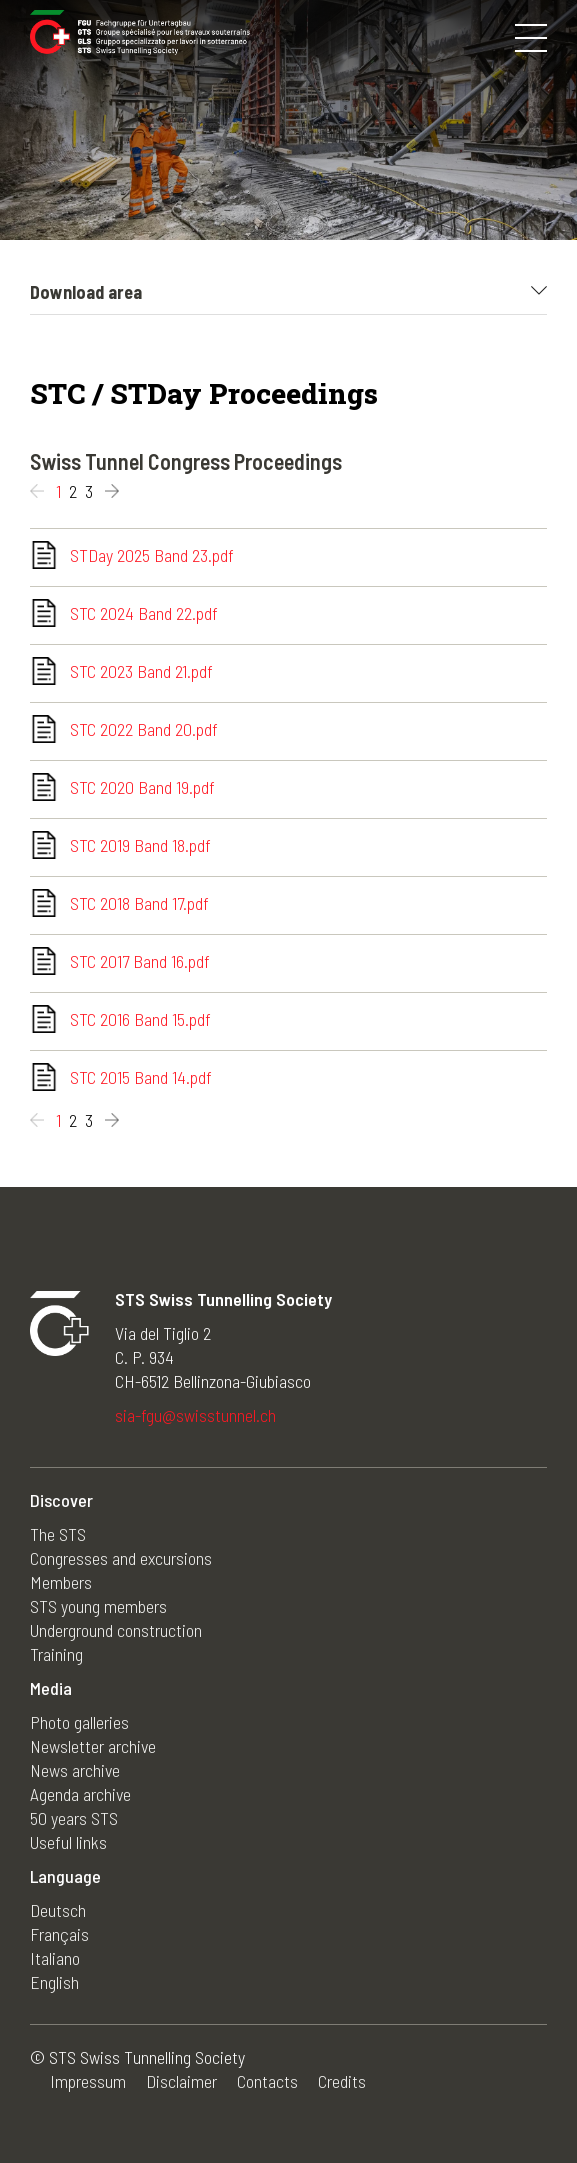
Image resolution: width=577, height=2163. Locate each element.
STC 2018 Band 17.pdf (139, 903)
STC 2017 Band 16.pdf (140, 961)
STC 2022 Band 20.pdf (144, 729)
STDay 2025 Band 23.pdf (152, 555)
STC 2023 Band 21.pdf (141, 671)
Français (59, 1934)
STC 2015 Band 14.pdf (141, 1077)
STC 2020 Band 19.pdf (142, 787)
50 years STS (74, 1818)
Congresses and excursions (121, 1558)
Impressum (88, 2081)
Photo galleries (79, 1722)
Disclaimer (181, 2081)
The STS (58, 1534)
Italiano (55, 1958)
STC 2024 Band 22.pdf (144, 613)
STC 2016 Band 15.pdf (140, 1019)
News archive (75, 1770)
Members (61, 1582)
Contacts (267, 2081)
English (54, 1982)
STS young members (98, 1606)
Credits (342, 2081)
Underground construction (116, 1630)
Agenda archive (80, 1794)
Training (56, 1654)
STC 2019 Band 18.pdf (140, 845)
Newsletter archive (93, 1746)
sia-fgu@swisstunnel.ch (195, 1415)
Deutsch (58, 1910)
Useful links (68, 1842)
